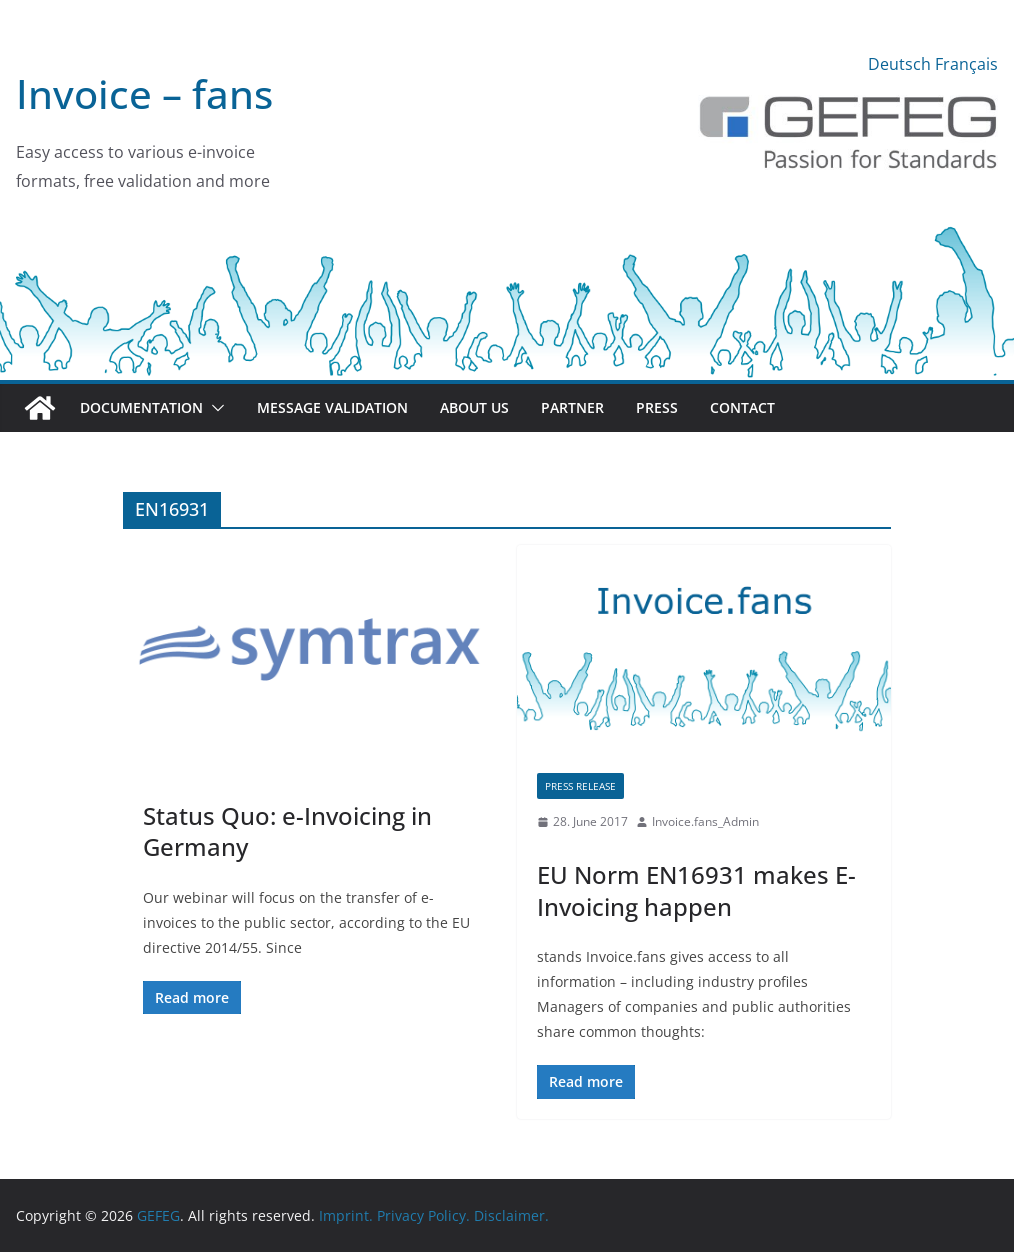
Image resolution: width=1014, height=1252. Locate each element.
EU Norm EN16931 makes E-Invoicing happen (696, 890)
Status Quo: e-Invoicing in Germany (287, 831)
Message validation (332, 407)
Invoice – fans (144, 93)
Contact (742, 407)
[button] (214, 408)
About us (474, 407)
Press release (580, 786)
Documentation (141, 407)
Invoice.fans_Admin (705, 821)
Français (966, 64)
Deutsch (899, 64)
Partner (572, 407)
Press (657, 407)
